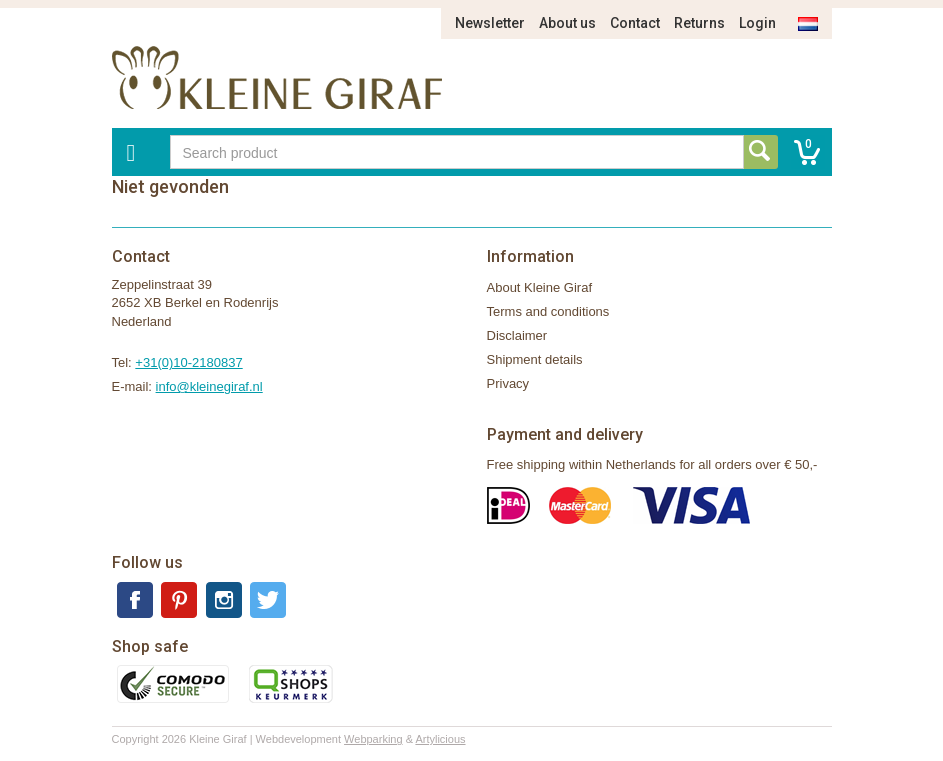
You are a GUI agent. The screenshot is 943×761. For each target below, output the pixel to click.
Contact (635, 23)
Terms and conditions (548, 311)
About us (567, 23)
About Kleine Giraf (540, 287)
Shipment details (535, 359)
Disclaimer (517, 335)
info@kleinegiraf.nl (209, 386)
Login (757, 23)
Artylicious (440, 739)
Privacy (508, 383)
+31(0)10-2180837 (188, 362)
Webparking (373, 739)
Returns (699, 23)
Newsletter (490, 23)
